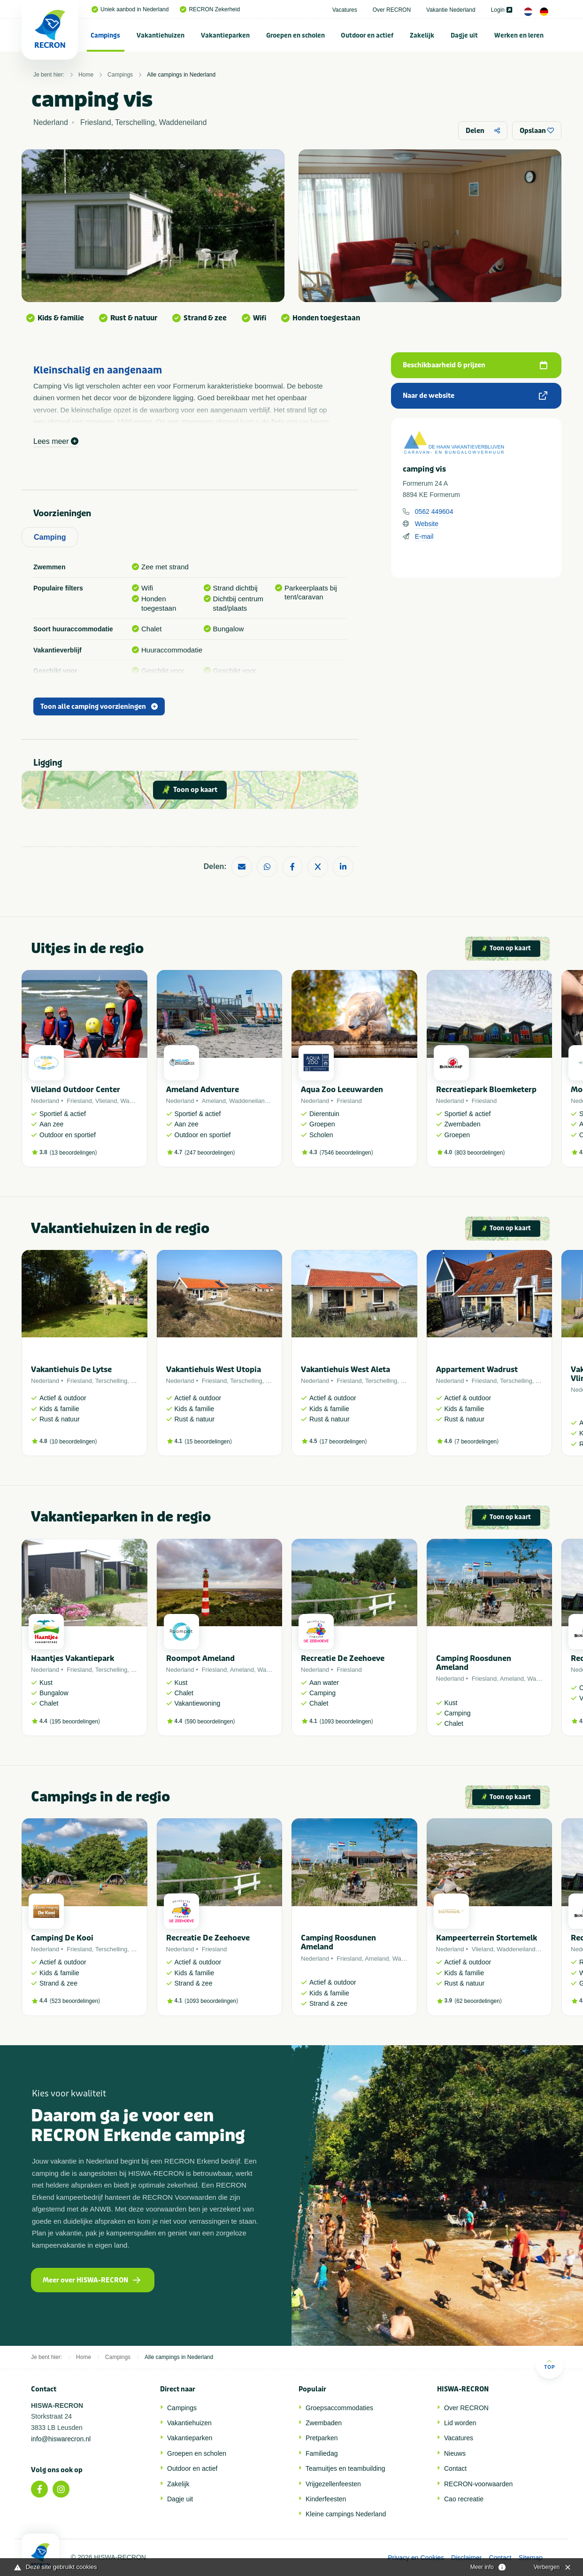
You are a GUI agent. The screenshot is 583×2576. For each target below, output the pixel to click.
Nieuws (455, 2453)
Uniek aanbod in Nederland (130, 9)
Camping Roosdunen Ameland (473, 1662)
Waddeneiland (248, 1100)
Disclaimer (466, 2557)
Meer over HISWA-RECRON (91, 2280)
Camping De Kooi (62, 1938)
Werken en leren (519, 35)
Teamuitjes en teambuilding (345, 2468)
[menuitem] (105, 35)
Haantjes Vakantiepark (72, 1658)
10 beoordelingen (73, 1441)
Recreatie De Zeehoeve (342, 1658)
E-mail (424, 536)
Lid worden (460, 2423)
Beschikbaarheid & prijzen (475, 365)
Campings (105, 35)
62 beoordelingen (478, 2001)
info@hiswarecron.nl (61, 2439)
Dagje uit (464, 35)
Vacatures (344, 10)
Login (501, 10)
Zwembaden (324, 2423)
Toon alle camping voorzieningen (99, 706)
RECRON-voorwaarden (478, 2484)
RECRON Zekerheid (210, 9)
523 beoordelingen (75, 2001)
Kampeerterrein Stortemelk (486, 1938)
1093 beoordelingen (346, 1721)
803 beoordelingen (479, 1152)
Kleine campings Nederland (346, 2514)
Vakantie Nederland (451, 10)
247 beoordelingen (209, 1152)
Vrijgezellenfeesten (333, 2484)
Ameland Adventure (202, 1089)
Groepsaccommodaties (339, 2408)
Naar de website (475, 395)
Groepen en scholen (295, 35)
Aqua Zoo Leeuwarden (342, 1089)
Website (426, 524)
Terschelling (111, 1380)
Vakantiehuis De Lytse (71, 1369)
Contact (455, 2468)
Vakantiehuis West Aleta (345, 1369)
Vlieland (106, 1100)
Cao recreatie (463, 2499)
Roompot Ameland (200, 1658)
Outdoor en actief (367, 35)
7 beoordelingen (476, 1441)
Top (549, 2364)
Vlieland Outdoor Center (75, 1089)
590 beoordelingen (209, 1721)
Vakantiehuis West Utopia (213, 1369)
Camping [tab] (50, 537)
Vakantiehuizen (160, 35)
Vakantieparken (225, 35)
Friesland (79, 1100)
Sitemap (531, 2557)
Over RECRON (392, 10)
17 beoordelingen (343, 1441)
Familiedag (322, 2453)
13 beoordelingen (73, 1152)
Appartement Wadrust (477, 1369)
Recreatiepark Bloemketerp (486, 1089)
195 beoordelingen (75, 1721)
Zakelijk (422, 35)
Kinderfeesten (326, 2499)
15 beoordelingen (208, 1441)
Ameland (214, 1100)
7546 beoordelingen (346, 1152)
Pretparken (322, 2438)
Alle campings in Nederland (181, 74)
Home (85, 74)
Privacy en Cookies (416, 2557)
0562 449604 (434, 511)
